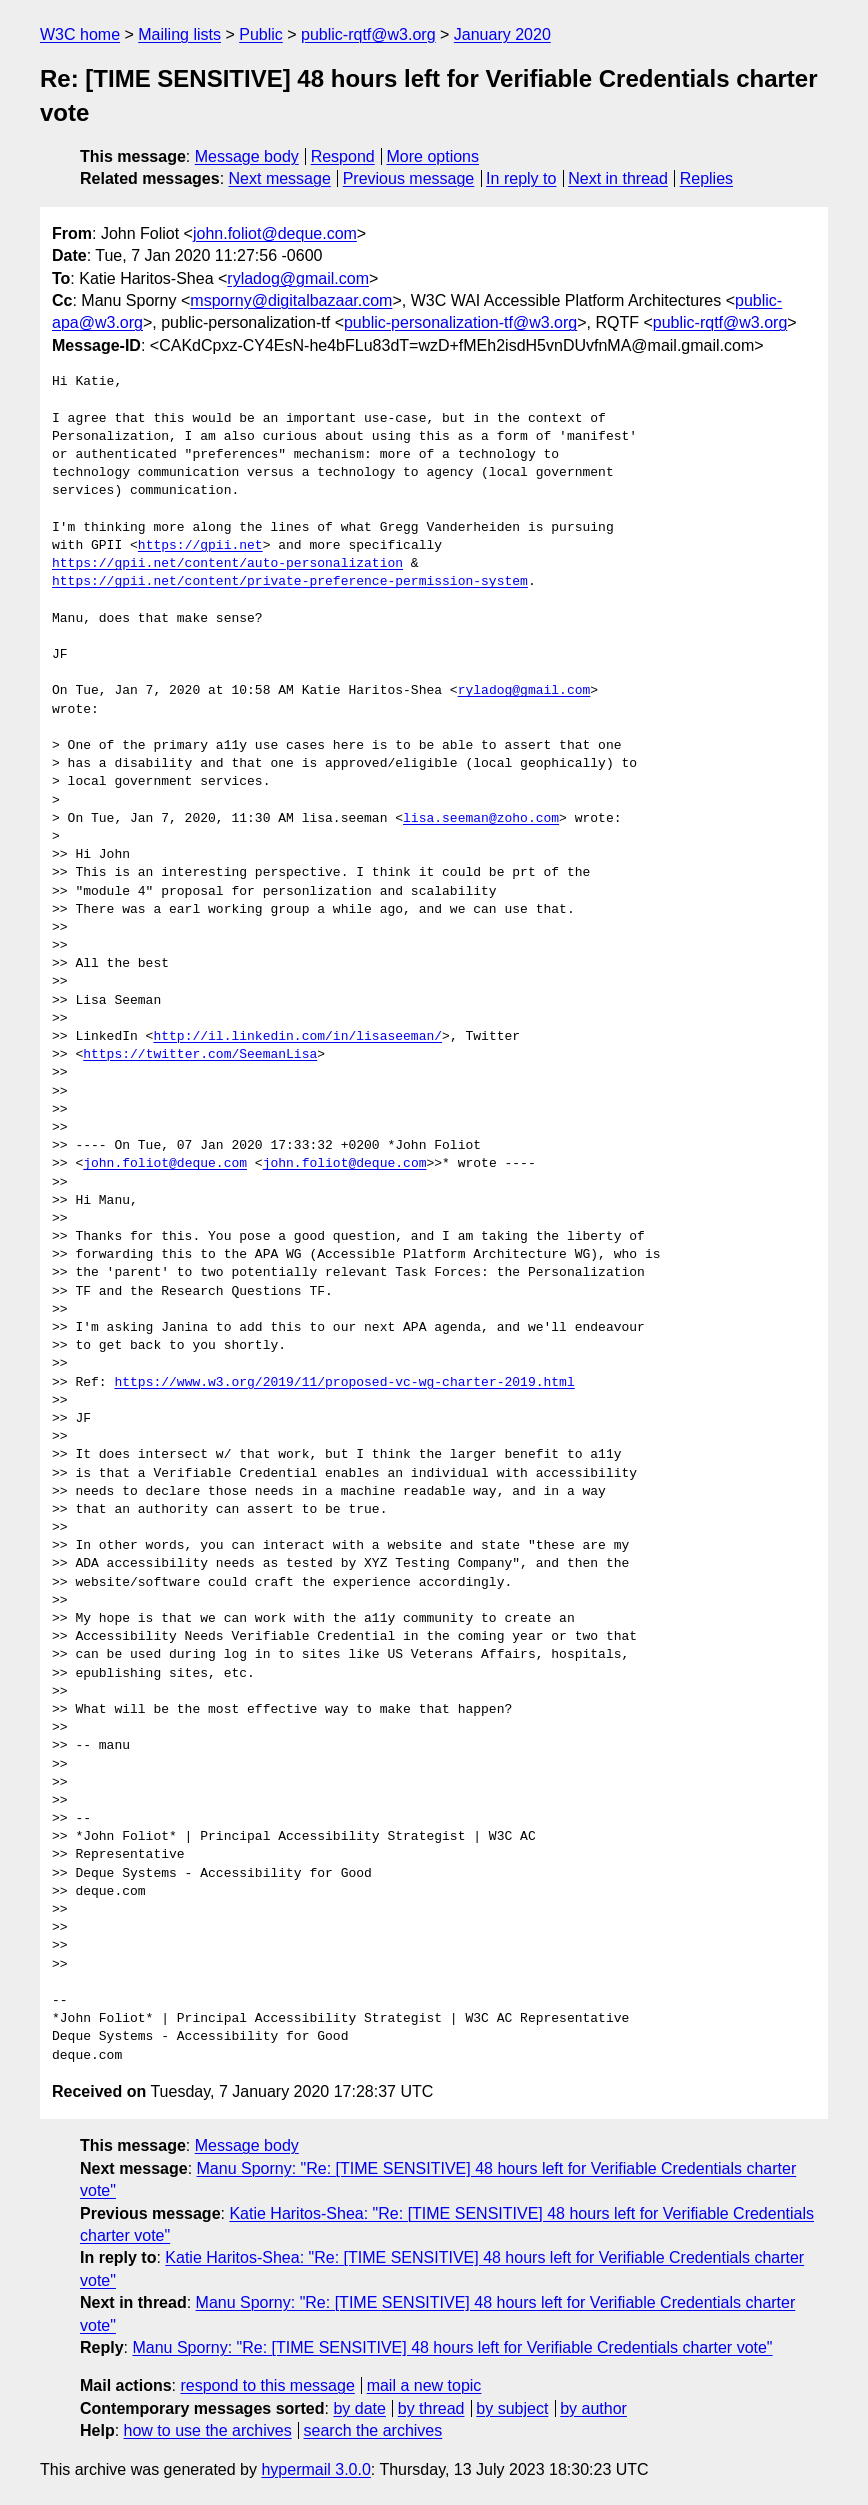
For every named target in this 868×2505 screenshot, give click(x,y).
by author (593, 2408)
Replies (706, 178)
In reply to (521, 178)
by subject (512, 2408)
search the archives (373, 2430)
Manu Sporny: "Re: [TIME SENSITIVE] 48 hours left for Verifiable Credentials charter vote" (452, 2347)
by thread (431, 2408)
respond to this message (267, 2385)
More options (433, 156)
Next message (280, 178)
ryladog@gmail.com (298, 278)
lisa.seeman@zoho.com (481, 819)
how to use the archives (208, 2430)
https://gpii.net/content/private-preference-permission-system (290, 582)
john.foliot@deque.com (275, 233)
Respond (343, 156)
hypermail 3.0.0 (315, 2469)
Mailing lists (179, 34)
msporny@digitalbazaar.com (291, 300)
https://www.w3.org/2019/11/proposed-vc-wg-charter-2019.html (344, 1383)
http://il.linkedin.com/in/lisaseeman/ (297, 1037)
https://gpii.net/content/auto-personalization (227, 564)
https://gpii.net (200, 546)
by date (359, 2408)
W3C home (80, 34)
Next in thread (618, 178)
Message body (247, 156)
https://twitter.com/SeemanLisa (200, 1055)
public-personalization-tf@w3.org (460, 322)
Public (261, 34)
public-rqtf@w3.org (368, 34)
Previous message (409, 178)
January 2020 (502, 34)
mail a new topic (424, 2385)
